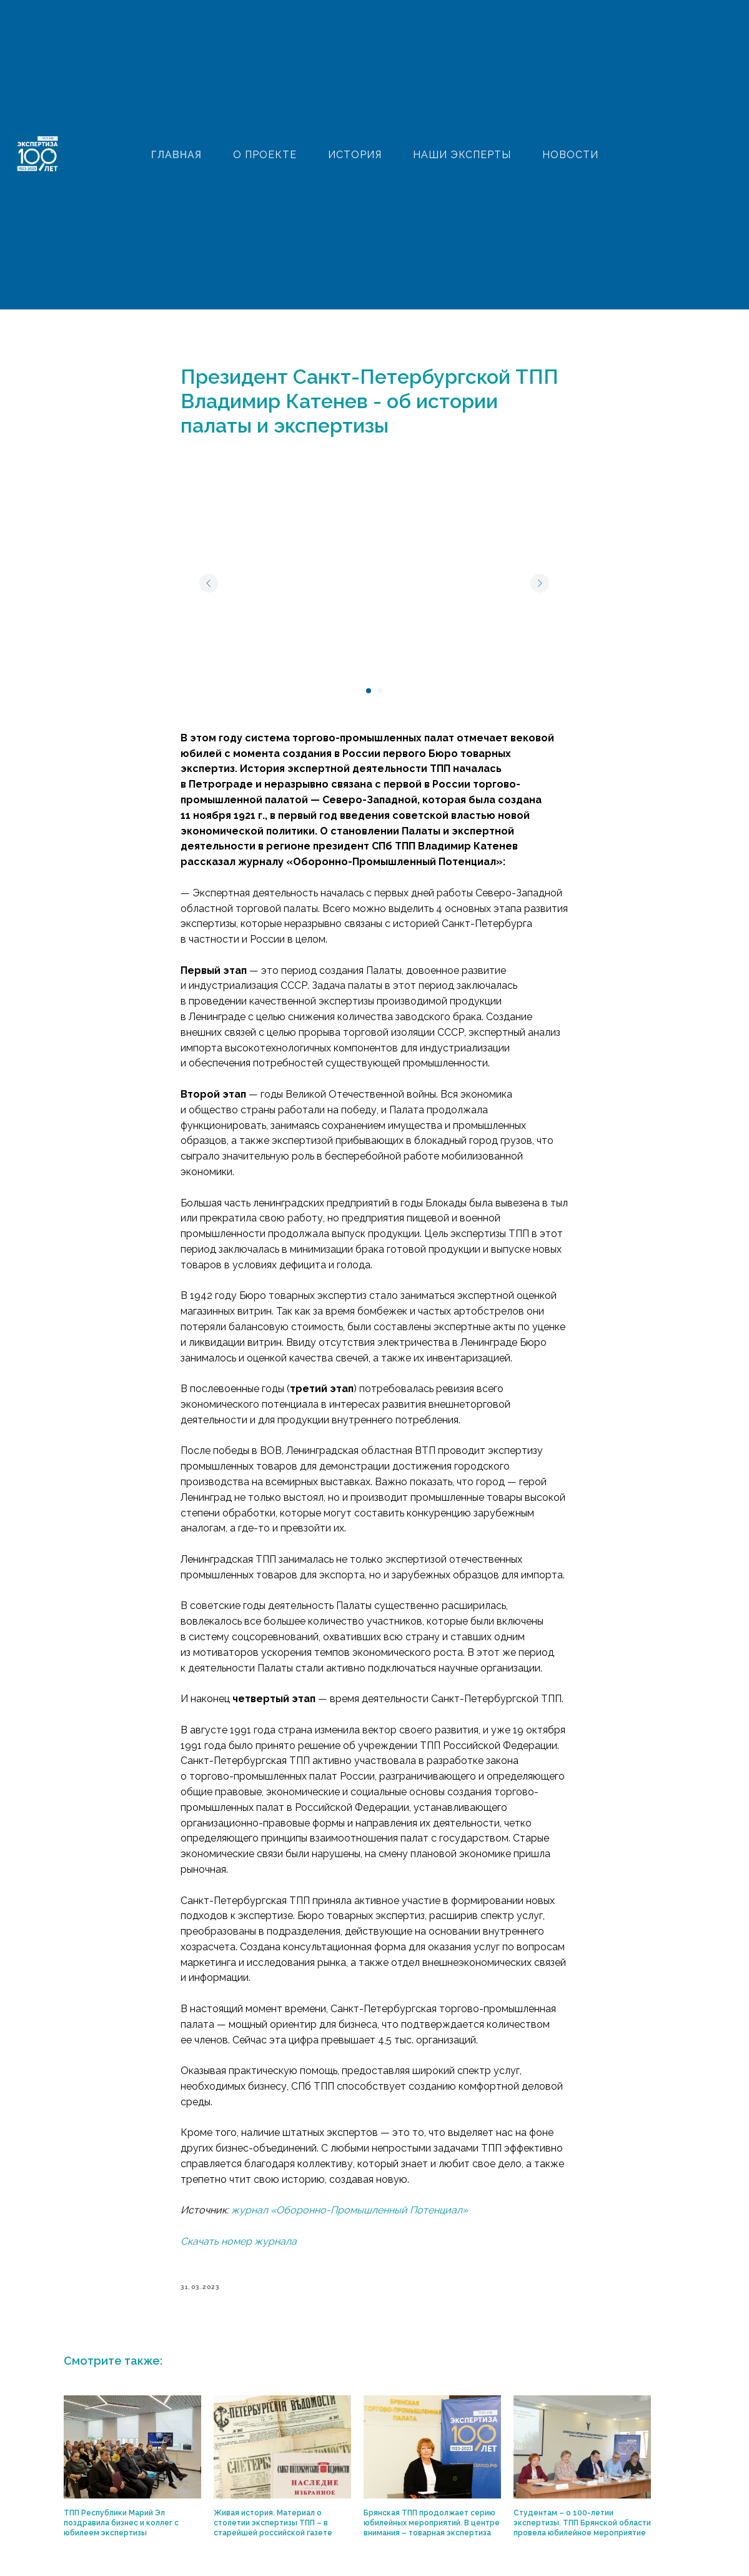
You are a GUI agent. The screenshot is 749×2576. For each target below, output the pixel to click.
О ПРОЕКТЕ (265, 155)
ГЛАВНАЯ (176, 155)
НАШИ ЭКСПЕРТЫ (462, 155)
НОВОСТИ (570, 155)
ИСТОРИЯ (355, 155)
